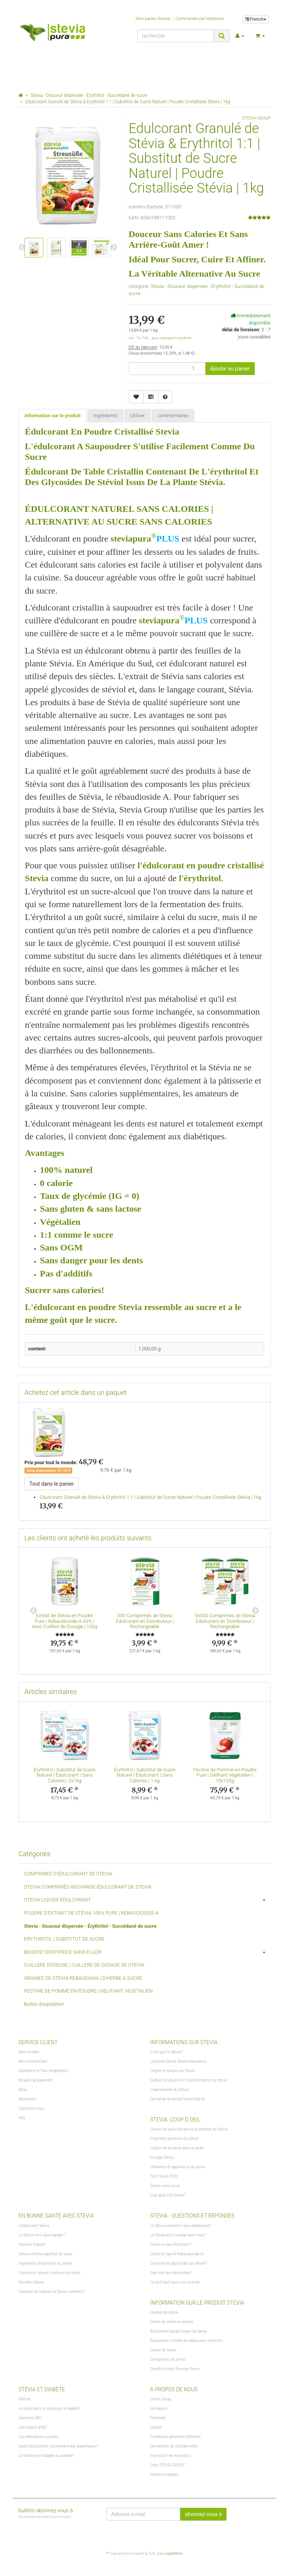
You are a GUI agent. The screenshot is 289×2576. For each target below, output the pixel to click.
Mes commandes (32, 2061)
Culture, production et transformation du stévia (188, 2080)
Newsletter (27, 2099)
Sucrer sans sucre (164, 2186)
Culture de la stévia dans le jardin (177, 2148)
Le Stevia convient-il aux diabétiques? (180, 2226)
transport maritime (176, 338)
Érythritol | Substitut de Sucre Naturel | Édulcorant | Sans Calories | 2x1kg (64, 1775)
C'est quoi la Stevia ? (167, 2052)
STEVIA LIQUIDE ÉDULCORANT (147, 1900)
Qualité (156, 2427)
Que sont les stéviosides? (171, 2273)
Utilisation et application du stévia (177, 2167)
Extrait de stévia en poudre (171, 2322)
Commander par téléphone (199, 18)
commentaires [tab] (173, 415)
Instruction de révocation (170, 2456)
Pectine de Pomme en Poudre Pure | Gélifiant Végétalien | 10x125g (224, 1775)
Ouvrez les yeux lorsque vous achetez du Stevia (189, 2129)
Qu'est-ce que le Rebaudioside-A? (177, 2254)
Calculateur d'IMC (32, 2427)
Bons (22, 2090)
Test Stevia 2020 (164, 2176)
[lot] (167, 368)
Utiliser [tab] (137, 415)
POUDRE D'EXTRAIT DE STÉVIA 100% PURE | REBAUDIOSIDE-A (91, 1913)
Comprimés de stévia (167, 2359)
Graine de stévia (163, 2350)
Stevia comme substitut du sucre (45, 2254)
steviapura (158, 2408)
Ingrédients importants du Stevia (45, 2263)
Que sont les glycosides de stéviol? (178, 2263)
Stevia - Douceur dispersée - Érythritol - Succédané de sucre (90, 1926)
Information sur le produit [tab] (52, 415)
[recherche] (175, 35)
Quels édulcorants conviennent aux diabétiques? (57, 2446)
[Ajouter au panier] (230, 368)
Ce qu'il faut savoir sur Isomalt (175, 2282)
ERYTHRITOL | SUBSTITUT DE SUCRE (64, 1939)
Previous (33, 1611)
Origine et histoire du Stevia (172, 2071)
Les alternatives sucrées (38, 2437)
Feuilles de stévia (164, 2312)
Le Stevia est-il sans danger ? (42, 2235)
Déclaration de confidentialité (174, 2446)
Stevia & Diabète (31, 2244)
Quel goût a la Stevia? (167, 2195)
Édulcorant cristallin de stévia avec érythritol (186, 2341)
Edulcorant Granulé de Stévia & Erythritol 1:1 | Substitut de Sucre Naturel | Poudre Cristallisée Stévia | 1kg (150, 1497)
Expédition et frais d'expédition (43, 2071)
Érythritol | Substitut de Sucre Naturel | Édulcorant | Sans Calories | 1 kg (144, 1775)
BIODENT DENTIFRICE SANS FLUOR (147, 1952)
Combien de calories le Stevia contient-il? (51, 2292)
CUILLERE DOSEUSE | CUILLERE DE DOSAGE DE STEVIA (84, 1965)
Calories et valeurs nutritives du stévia (49, 2273)
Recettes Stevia (31, 2282)
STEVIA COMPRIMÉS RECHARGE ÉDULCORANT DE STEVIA (88, 1887)
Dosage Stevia (161, 2157)
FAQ (21, 2118)
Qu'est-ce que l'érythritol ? (171, 2244)
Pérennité (158, 2418)
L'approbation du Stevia (169, 2090)
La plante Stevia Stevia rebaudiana (178, 2061)
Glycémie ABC (30, 2418)
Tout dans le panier (51, 1484)
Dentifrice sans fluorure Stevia (174, 2369)
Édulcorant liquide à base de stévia (178, 2331)
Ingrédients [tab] (105, 415)
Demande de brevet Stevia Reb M (177, 2099)
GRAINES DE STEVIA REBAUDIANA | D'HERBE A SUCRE (83, 1978)
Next (255, 1611)
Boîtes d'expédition (44, 2004)
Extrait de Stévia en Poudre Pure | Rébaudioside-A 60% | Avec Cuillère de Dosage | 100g (64, 1621)
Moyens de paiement (35, 2080)
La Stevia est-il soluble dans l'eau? (177, 2235)
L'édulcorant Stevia (33, 2226)
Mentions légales (164, 2474)
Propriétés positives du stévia (174, 2139)
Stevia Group (160, 2399)
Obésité (24, 2399)
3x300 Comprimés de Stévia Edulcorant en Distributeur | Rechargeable (225, 1621)
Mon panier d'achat (153, 18)
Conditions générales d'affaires (175, 2437)
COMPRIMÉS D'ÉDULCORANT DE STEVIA (68, 1874)
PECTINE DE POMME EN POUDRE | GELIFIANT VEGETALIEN (88, 1991)
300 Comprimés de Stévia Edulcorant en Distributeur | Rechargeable (144, 1621)
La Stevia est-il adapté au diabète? (46, 2456)
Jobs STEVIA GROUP (167, 2465)
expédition (174, 2554)
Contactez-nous (31, 2108)
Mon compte (29, 2052)
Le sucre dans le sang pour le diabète (48, 2408)
